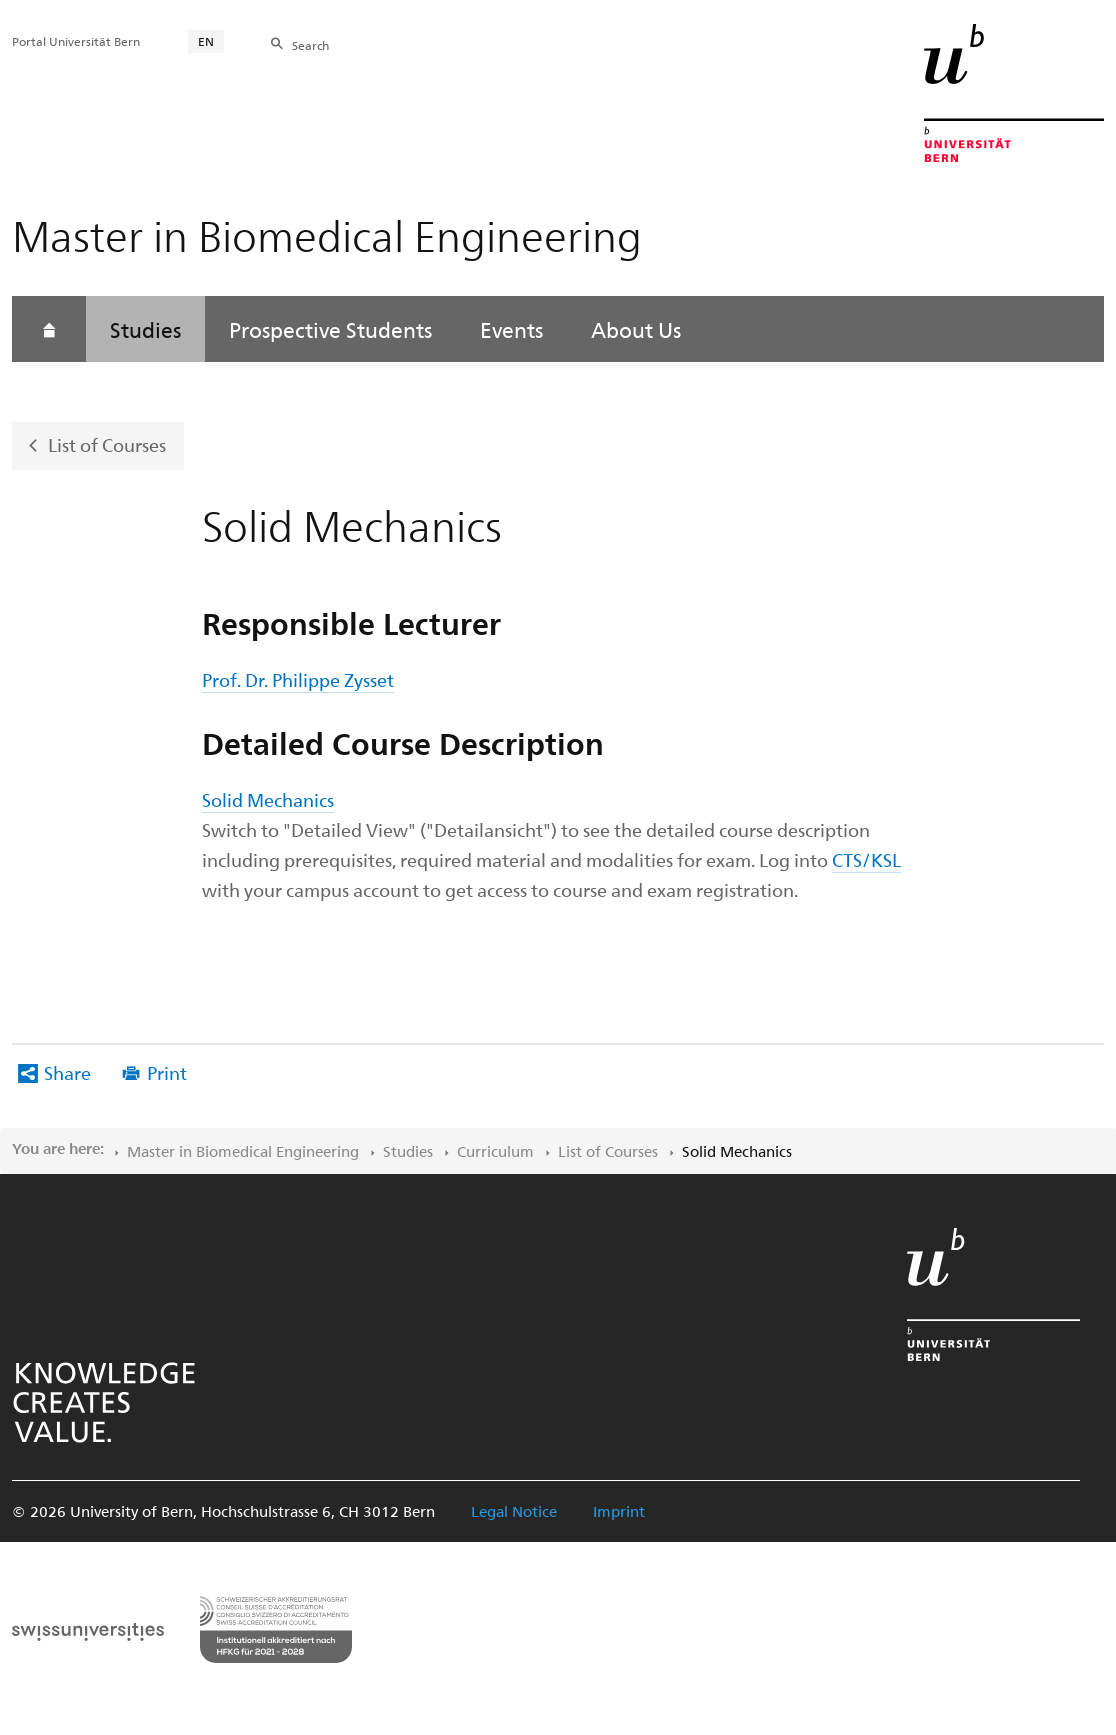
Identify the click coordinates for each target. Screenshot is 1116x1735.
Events (511, 329)
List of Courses (107, 444)
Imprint (619, 1511)
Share (67, 1072)
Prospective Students (330, 329)
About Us (636, 329)
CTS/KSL (866, 859)
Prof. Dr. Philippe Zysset (298, 679)
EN (206, 41)
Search (310, 45)
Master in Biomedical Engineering (243, 1151)
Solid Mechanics (268, 799)
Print (167, 1072)
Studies (145, 329)
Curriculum (495, 1151)
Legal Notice (514, 1511)
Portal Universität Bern (76, 41)
